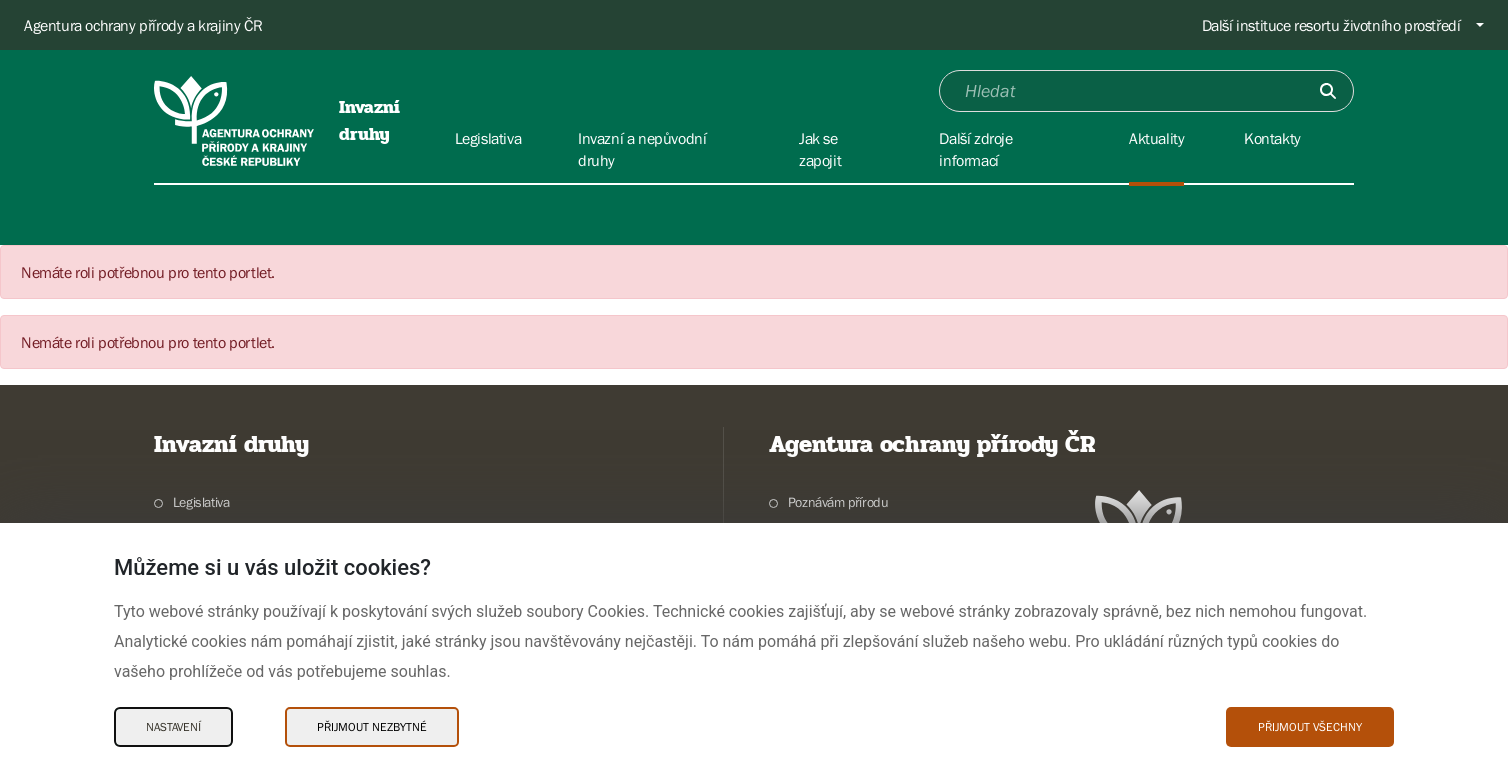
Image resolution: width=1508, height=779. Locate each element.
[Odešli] (1328, 91)
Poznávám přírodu (838, 502)
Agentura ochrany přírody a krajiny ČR (143, 25)
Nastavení (173, 727)
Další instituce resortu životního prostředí (1331, 25)
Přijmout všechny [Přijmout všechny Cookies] (1310, 727)
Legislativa (201, 502)
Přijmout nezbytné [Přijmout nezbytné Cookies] (372, 727)
